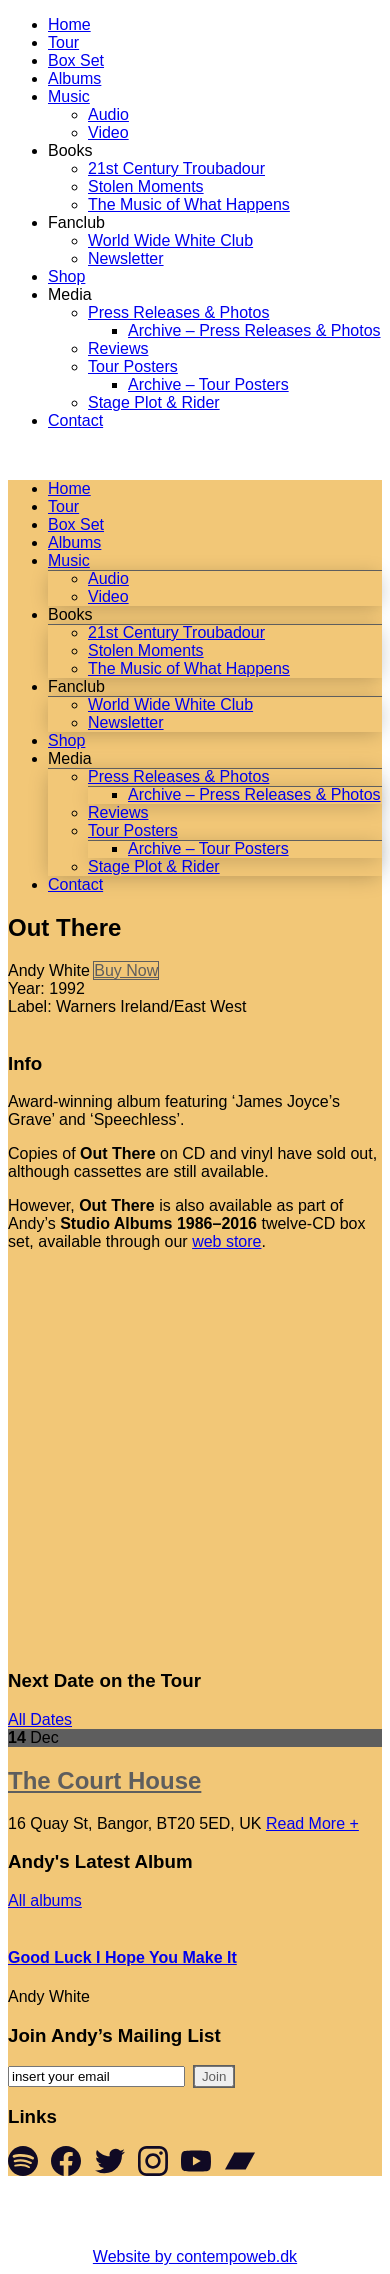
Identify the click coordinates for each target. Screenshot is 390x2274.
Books (70, 150)
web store (226, 1241)
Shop (66, 276)
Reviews (118, 348)
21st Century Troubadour (176, 168)
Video (108, 132)
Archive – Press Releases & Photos (254, 330)
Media (70, 294)
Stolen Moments (146, 186)
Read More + (312, 1823)
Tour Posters (133, 366)
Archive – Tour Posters (208, 384)
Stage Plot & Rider (154, 402)
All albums (45, 1900)
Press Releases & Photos (178, 312)
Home (69, 24)
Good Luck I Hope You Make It (122, 1957)
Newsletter (126, 258)
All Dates (40, 1719)
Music (69, 96)
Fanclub (76, 222)
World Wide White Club (170, 240)
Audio (108, 114)
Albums (74, 78)
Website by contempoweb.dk (195, 2256)
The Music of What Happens (189, 204)
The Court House (104, 1780)
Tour (63, 42)
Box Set (76, 60)
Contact (75, 420)
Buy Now (126, 970)
